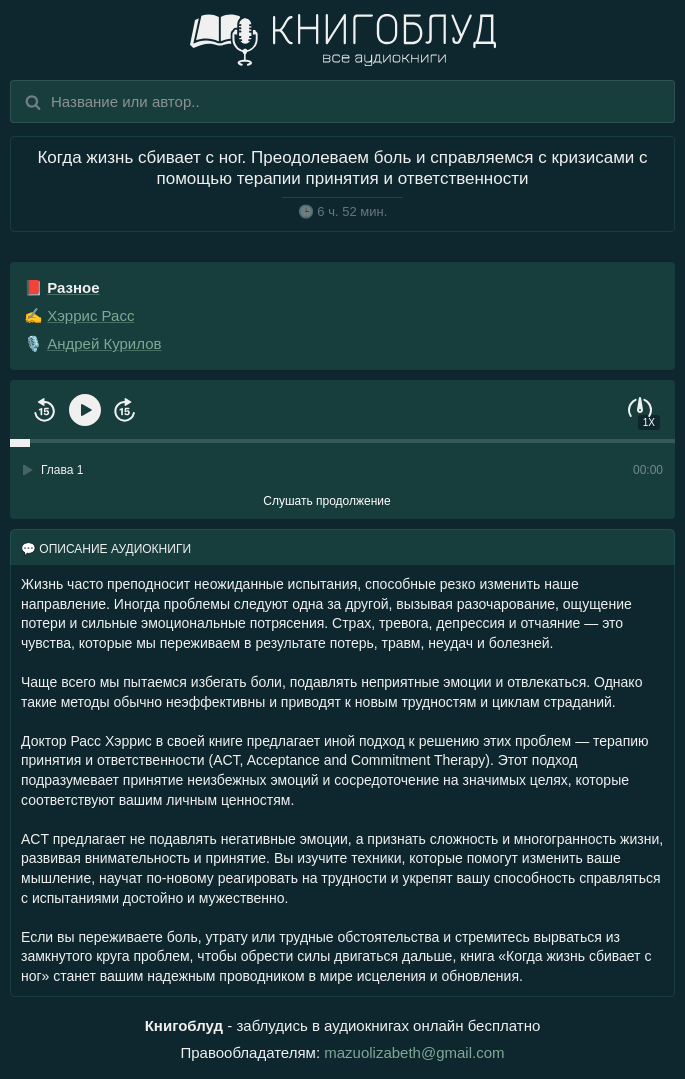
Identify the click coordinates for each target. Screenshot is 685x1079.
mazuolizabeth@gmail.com (414, 1052)
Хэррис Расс (90, 315)
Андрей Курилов (104, 343)
